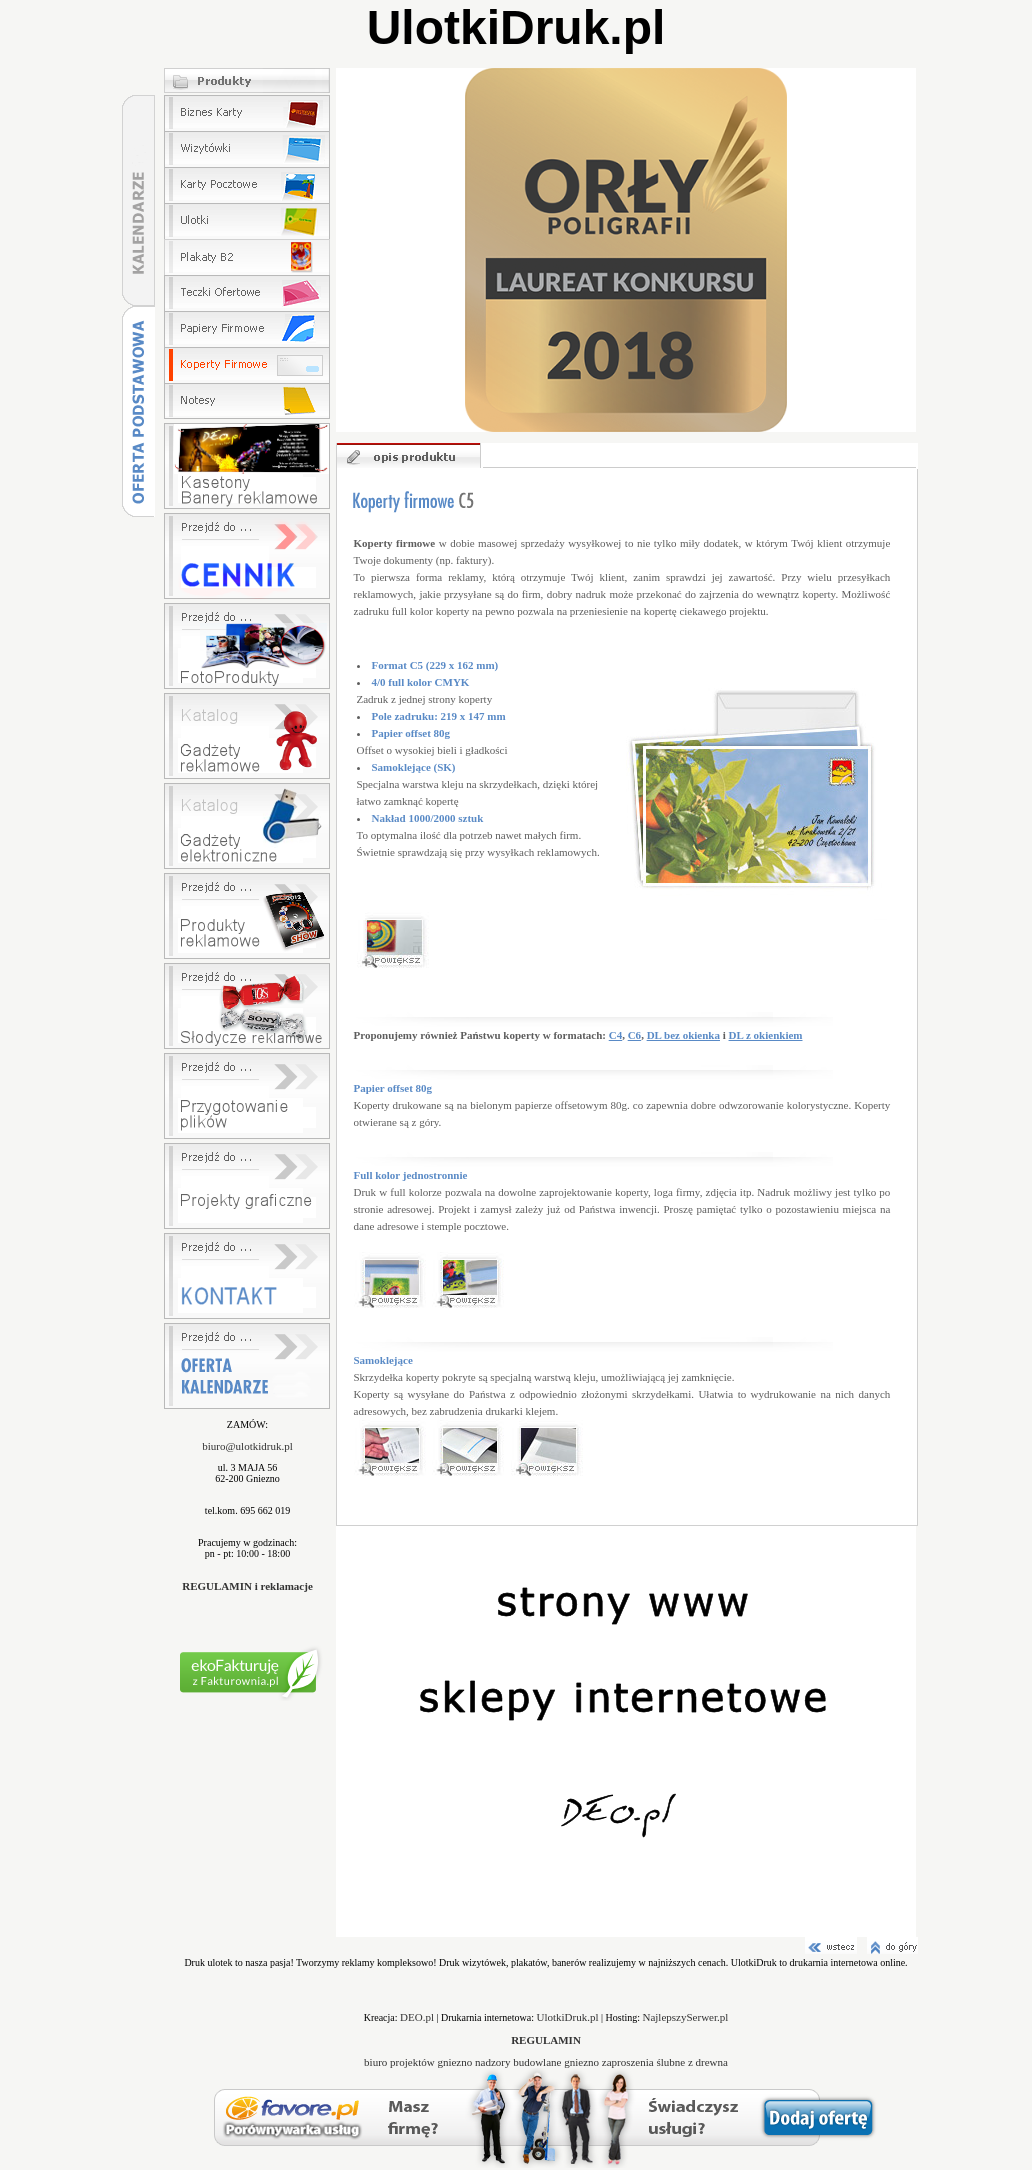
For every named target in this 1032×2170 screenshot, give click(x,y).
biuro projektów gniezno (419, 2062)
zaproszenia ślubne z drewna (665, 2062)
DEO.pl (417, 2017)
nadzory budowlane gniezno (538, 2062)
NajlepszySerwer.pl (685, 2017)
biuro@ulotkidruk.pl (247, 1446)
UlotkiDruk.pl (568, 2017)
